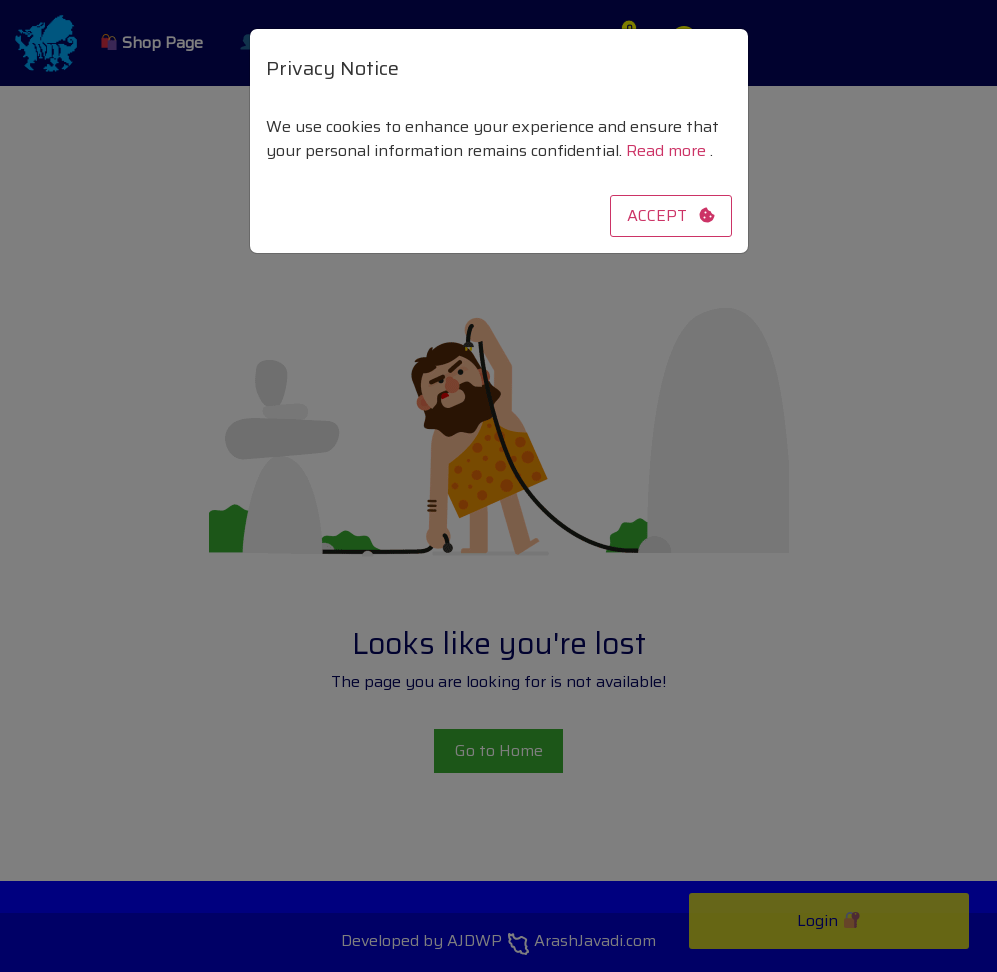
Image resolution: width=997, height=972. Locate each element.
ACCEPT (671, 215)
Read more (668, 150)
